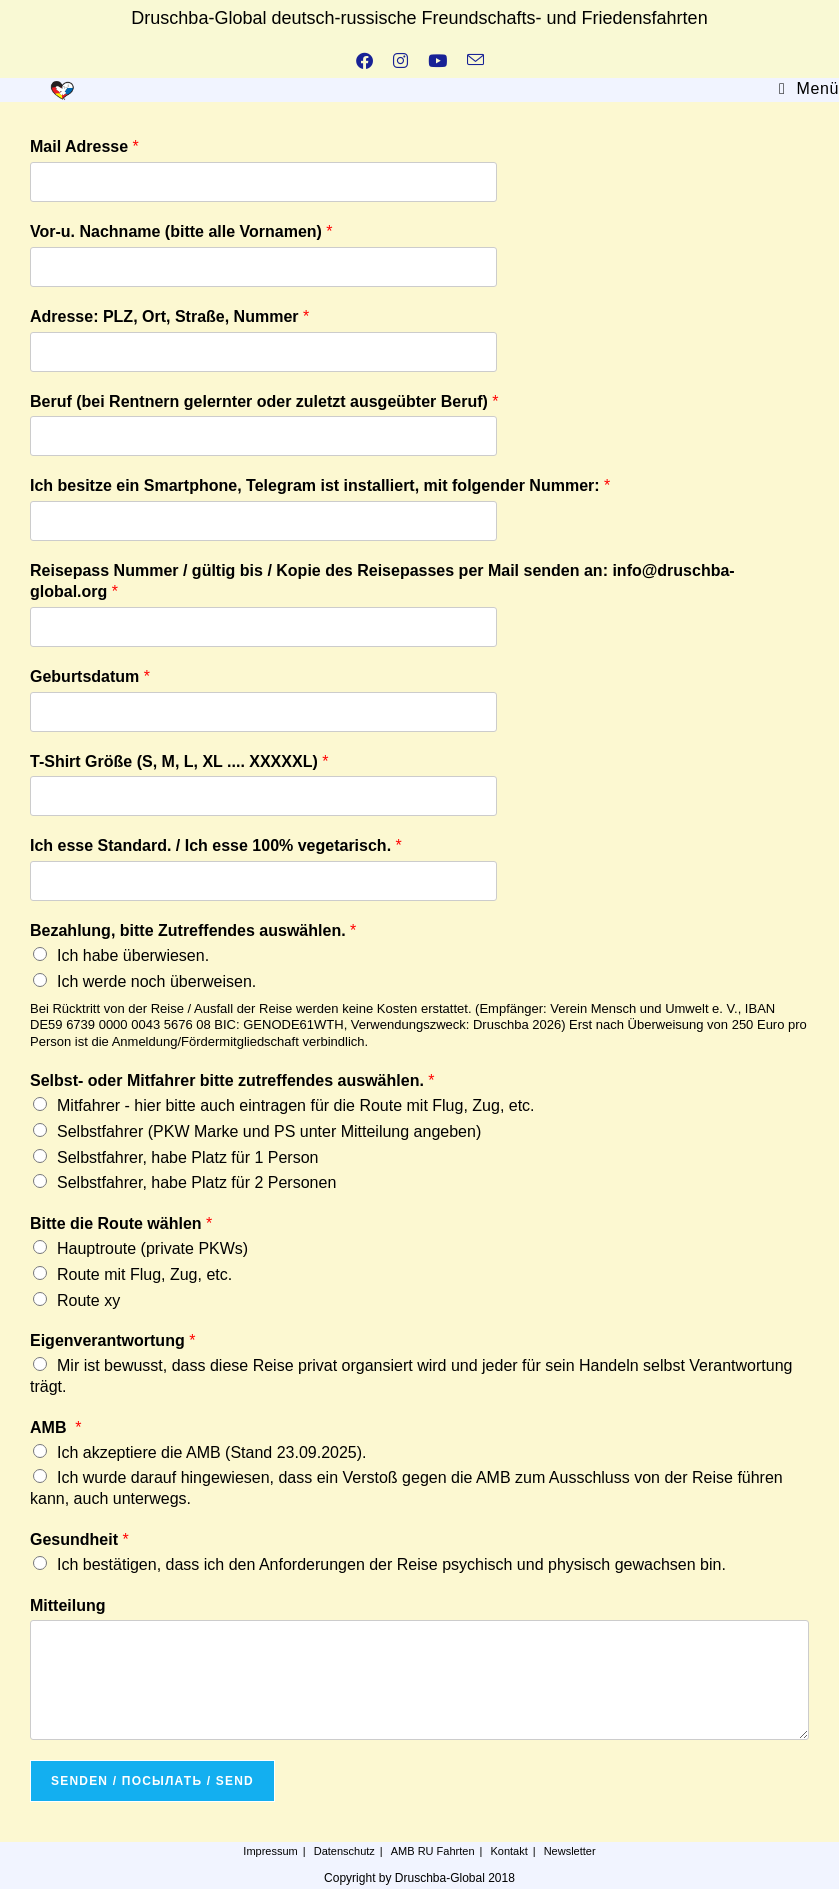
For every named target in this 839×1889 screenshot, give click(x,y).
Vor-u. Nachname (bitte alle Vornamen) (181, 231)
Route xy (88, 1300)
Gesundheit (79, 1539)
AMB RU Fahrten (433, 1851)
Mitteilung (68, 1605)
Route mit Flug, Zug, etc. (144, 1274)
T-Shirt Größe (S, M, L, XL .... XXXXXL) (179, 761)
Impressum (270, 1851)
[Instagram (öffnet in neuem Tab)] (400, 62)
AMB (56, 1427)
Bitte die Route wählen (121, 1223)
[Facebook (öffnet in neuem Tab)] (364, 62)
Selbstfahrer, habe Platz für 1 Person (187, 1157)
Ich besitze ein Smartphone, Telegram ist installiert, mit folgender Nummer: (320, 485)
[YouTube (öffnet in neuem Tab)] (437, 62)
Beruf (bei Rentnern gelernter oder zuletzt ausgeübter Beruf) (264, 401)
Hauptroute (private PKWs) (152, 1248)
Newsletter (570, 1851)
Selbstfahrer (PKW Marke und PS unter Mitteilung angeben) (269, 1131)
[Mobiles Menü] (809, 88)
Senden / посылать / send (152, 1781)
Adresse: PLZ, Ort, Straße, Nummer (169, 316)
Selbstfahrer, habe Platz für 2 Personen (196, 1182)
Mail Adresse (84, 146)
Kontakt (508, 1851)
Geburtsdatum (90, 676)
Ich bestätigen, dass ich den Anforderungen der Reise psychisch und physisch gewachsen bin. (391, 1564)
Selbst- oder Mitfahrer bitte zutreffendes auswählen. (232, 1080)
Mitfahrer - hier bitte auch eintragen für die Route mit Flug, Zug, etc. (296, 1105)
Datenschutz (344, 1851)
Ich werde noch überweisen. (156, 981)
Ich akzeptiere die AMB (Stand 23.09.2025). (212, 1452)
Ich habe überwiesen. (133, 955)
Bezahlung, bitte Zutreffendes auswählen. (193, 930)
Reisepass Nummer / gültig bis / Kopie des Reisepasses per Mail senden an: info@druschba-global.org (382, 581)
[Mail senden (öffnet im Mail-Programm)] (475, 62)
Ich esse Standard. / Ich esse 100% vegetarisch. (216, 845)
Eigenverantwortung (112, 1340)
